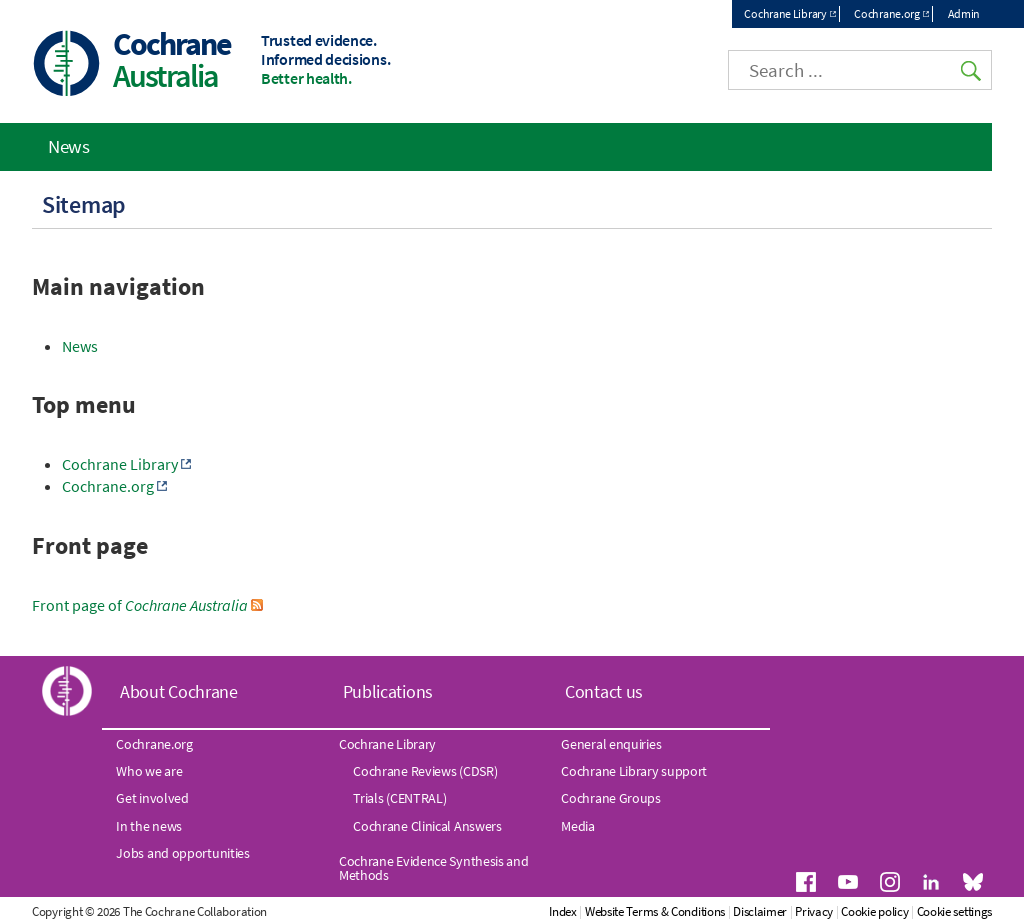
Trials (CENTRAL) (399, 798)
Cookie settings (955, 911)
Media (578, 826)
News (80, 346)
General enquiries (611, 744)
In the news (149, 826)
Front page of (140, 605)
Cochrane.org (886, 13)
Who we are (149, 771)
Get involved (152, 798)
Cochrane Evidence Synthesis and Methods (434, 868)
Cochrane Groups (611, 798)
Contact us (604, 691)
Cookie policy (874, 911)
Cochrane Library (785, 13)
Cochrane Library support (634, 771)
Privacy (814, 911)
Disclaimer (760, 911)
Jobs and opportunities (182, 853)
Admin (964, 13)
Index (563, 911)
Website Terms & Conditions (655, 911)
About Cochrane (179, 691)
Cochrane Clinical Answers (427, 826)
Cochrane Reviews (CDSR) (425, 771)
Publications (388, 691)
